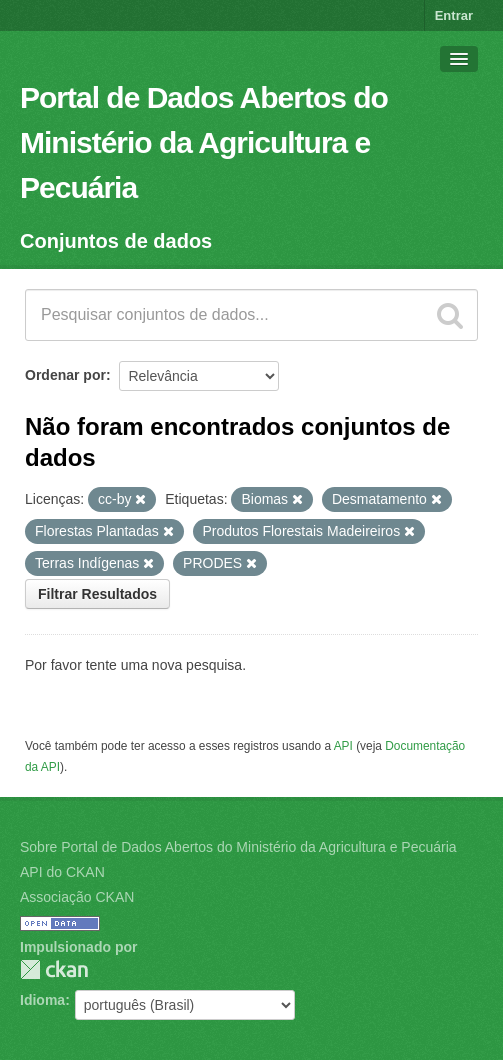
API (343, 746)
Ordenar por (65, 375)
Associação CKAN (77, 897)
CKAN (54, 969)
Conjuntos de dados (116, 241)
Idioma (42, 1000)
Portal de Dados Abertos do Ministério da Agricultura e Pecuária (204, 142)
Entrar (454, 15)
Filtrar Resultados (97, 594)
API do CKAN (62, 872)
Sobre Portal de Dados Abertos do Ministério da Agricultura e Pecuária (238, 847)
